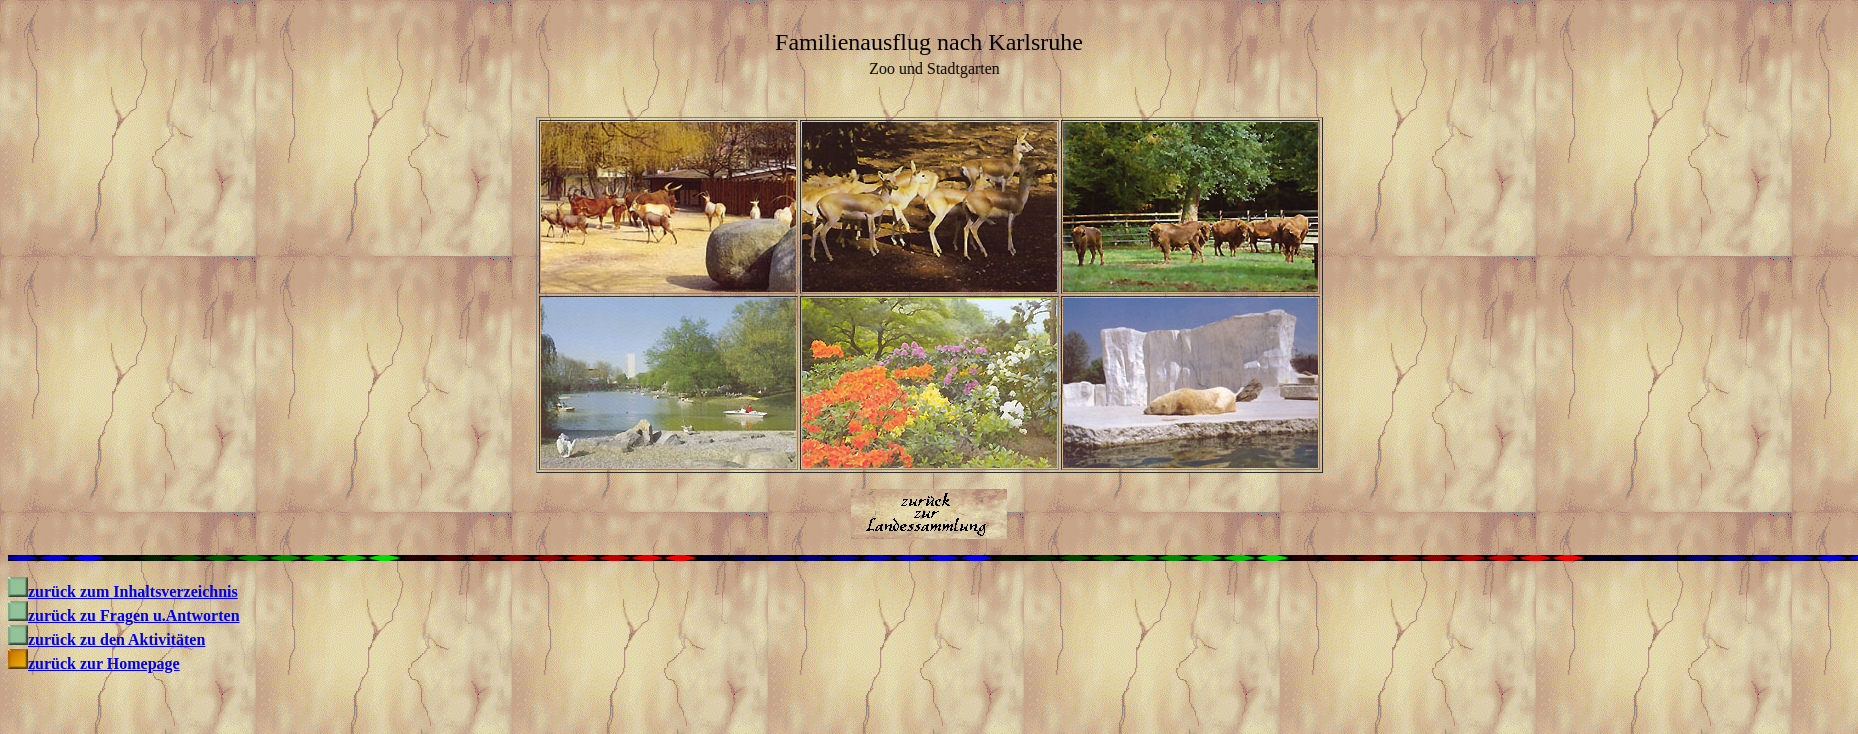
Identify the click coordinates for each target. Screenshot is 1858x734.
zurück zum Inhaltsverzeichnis (133, 591)
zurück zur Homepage (104, 663)
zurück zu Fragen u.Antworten (134, 615)
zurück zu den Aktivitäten (116, 639)
